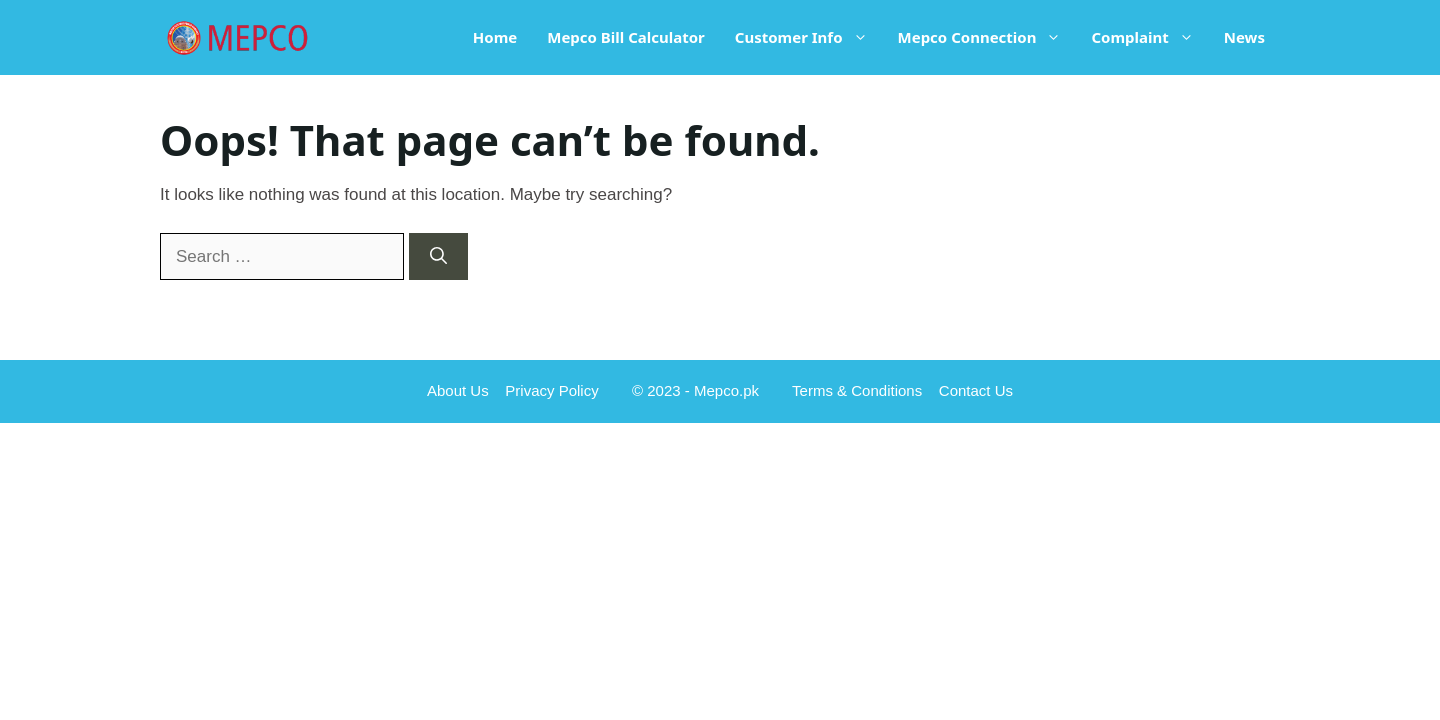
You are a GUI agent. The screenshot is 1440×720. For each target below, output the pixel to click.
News (1244, 37)
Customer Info (809, 37)
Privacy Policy (551, 390)
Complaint (1149, 37)
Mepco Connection (987, 37)
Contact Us (976, 390)
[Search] (438, 257)
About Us (458, 390)
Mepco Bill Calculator (626, 37)
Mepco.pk (726, 390)
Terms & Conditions (857, 390)
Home (495, 37)
